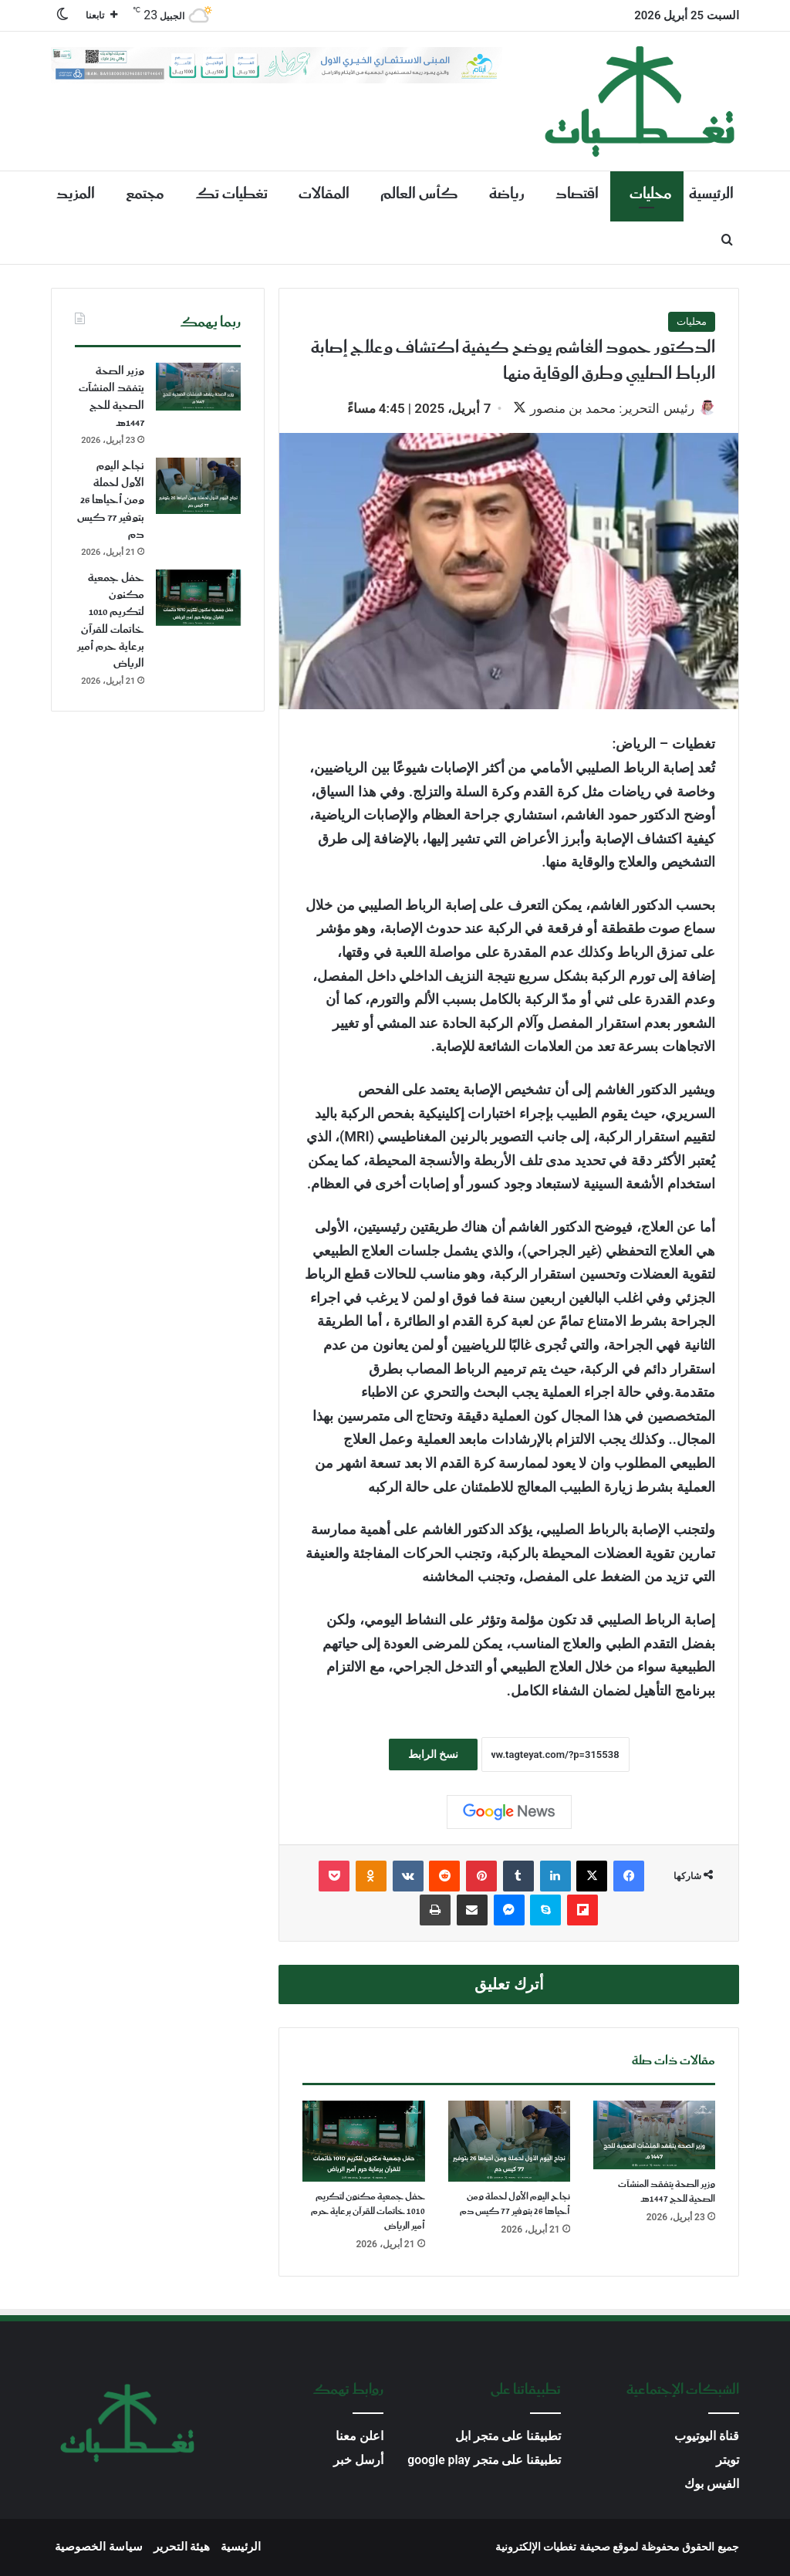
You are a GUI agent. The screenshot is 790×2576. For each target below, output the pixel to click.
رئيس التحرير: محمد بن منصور (604, 408)
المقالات (324, 194)
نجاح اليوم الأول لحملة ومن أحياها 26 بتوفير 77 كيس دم (515, 2205)
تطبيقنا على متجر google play (484, 2461)
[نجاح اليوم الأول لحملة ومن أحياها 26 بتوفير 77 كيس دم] (509, 2142)
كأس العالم (419, 194)
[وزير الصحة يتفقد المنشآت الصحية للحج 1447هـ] (654, 2136)
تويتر (727, 2461)
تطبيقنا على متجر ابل (508, 2437)
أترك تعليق (509, 1986)
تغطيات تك (231, 194)
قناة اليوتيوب (706, 2437)
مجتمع (145, 194)
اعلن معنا (359, 2437)
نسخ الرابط (433, 1755)
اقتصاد (577, 194)
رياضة (507, 194)
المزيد (75, 194)
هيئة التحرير (182, 2548)
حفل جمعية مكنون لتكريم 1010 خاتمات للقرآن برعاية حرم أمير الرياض (368, 2213)
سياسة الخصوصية (99, 2548)
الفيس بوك (711, 2485)
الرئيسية (711, 194)
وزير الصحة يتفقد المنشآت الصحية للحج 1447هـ (666, 2193)
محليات (651, 194)
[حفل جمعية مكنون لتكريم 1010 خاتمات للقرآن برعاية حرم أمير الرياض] (363, 2142)
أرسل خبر (358, 2461)
